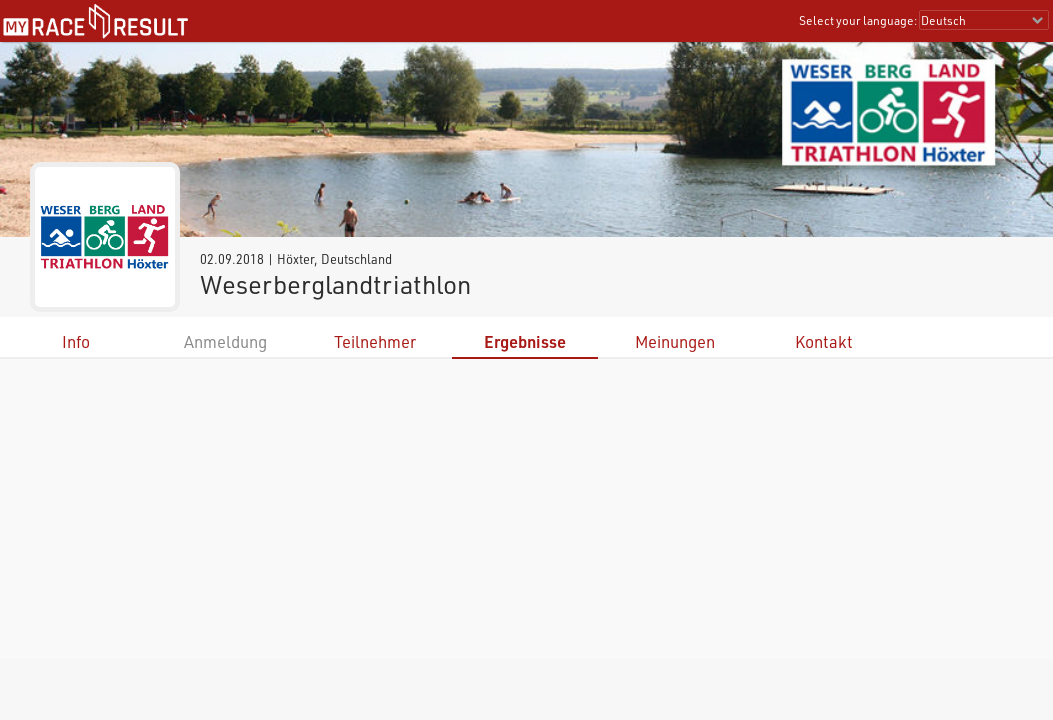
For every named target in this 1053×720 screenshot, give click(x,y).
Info (76, 341)
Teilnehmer (375, 341)
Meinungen (675, 341)
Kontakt (824, 341)
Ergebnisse (525, 341)
